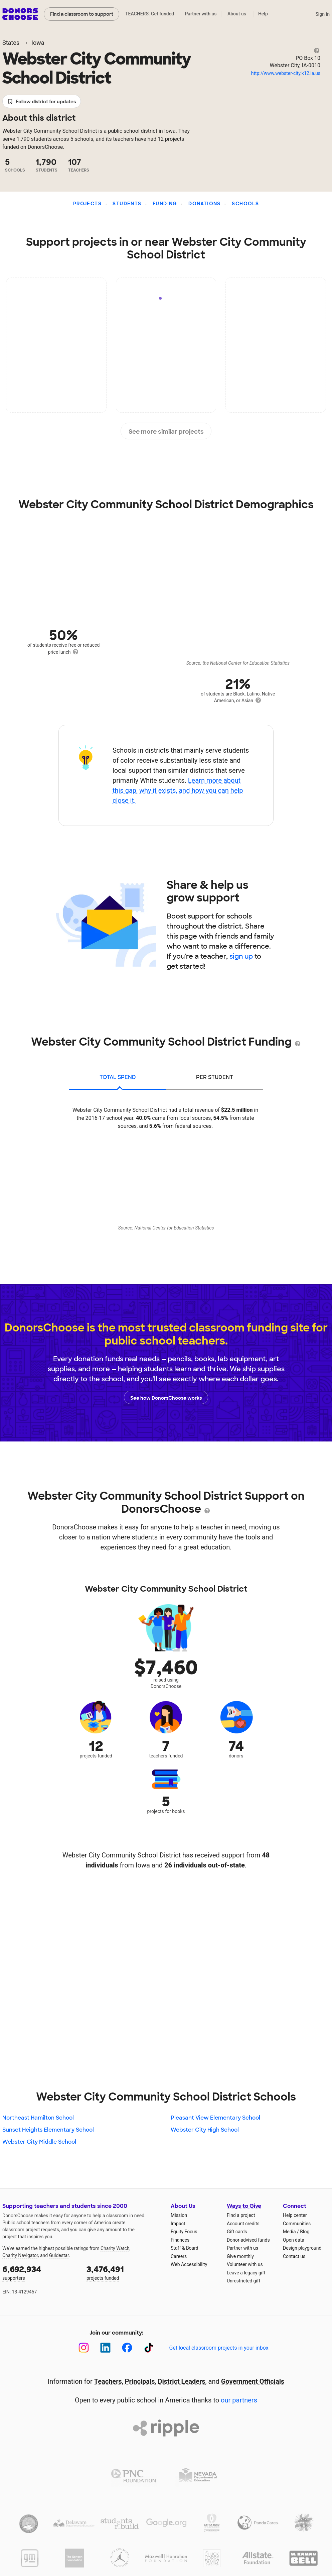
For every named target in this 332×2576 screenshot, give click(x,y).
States (10, 42)
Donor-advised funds (248, 2240)
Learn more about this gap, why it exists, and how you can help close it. (178, 790)
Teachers (108, 2381)
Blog (304, 2231)
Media (289, 2231)
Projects (87, 204)
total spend (118, 1077)
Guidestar (59, 2255)
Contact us (294, 2256)
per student (214, 1077)
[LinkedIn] (105, 2347)
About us (236, 13)
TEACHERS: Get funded (149, 13)
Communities (297, 2223)
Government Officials (253, 2381)
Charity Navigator (20, 2255)
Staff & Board (184, 2248)
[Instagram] (83, 2347)
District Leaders (181, 2381)
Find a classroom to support (81, 14)
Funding (165, 204)
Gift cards (237, 2231)
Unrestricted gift (243, 2280)
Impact (178, 2223)
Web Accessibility (189, 2264)
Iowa (37, 42)
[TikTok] (148, 2347)
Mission (179, 2215)
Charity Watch (115, 2248)
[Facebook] (127, 2347)
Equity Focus (184, 2231)
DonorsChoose (20, 14)
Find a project (241, 2215)
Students (127, 204)
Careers (179, 2256)
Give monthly (240, 2256)
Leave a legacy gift (246, 2272)
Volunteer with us (245, 2264)
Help (263, 13)
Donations (204, 204)
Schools (245, 204)
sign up (241, 956)
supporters (39, 2272)
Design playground (302, 2248)
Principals (140, 2381)
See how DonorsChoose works (166, 1397)
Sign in (322, 14)
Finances (180, 2240)
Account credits (243, 2223)
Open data (293, 2240)
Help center (295, 2215)
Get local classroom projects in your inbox (218, 2348)
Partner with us (201, 13)
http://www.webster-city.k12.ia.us (285, 73)
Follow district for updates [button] (41, 102)
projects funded (124, 2272)
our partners (239, 2400)
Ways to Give (244, 2206)
